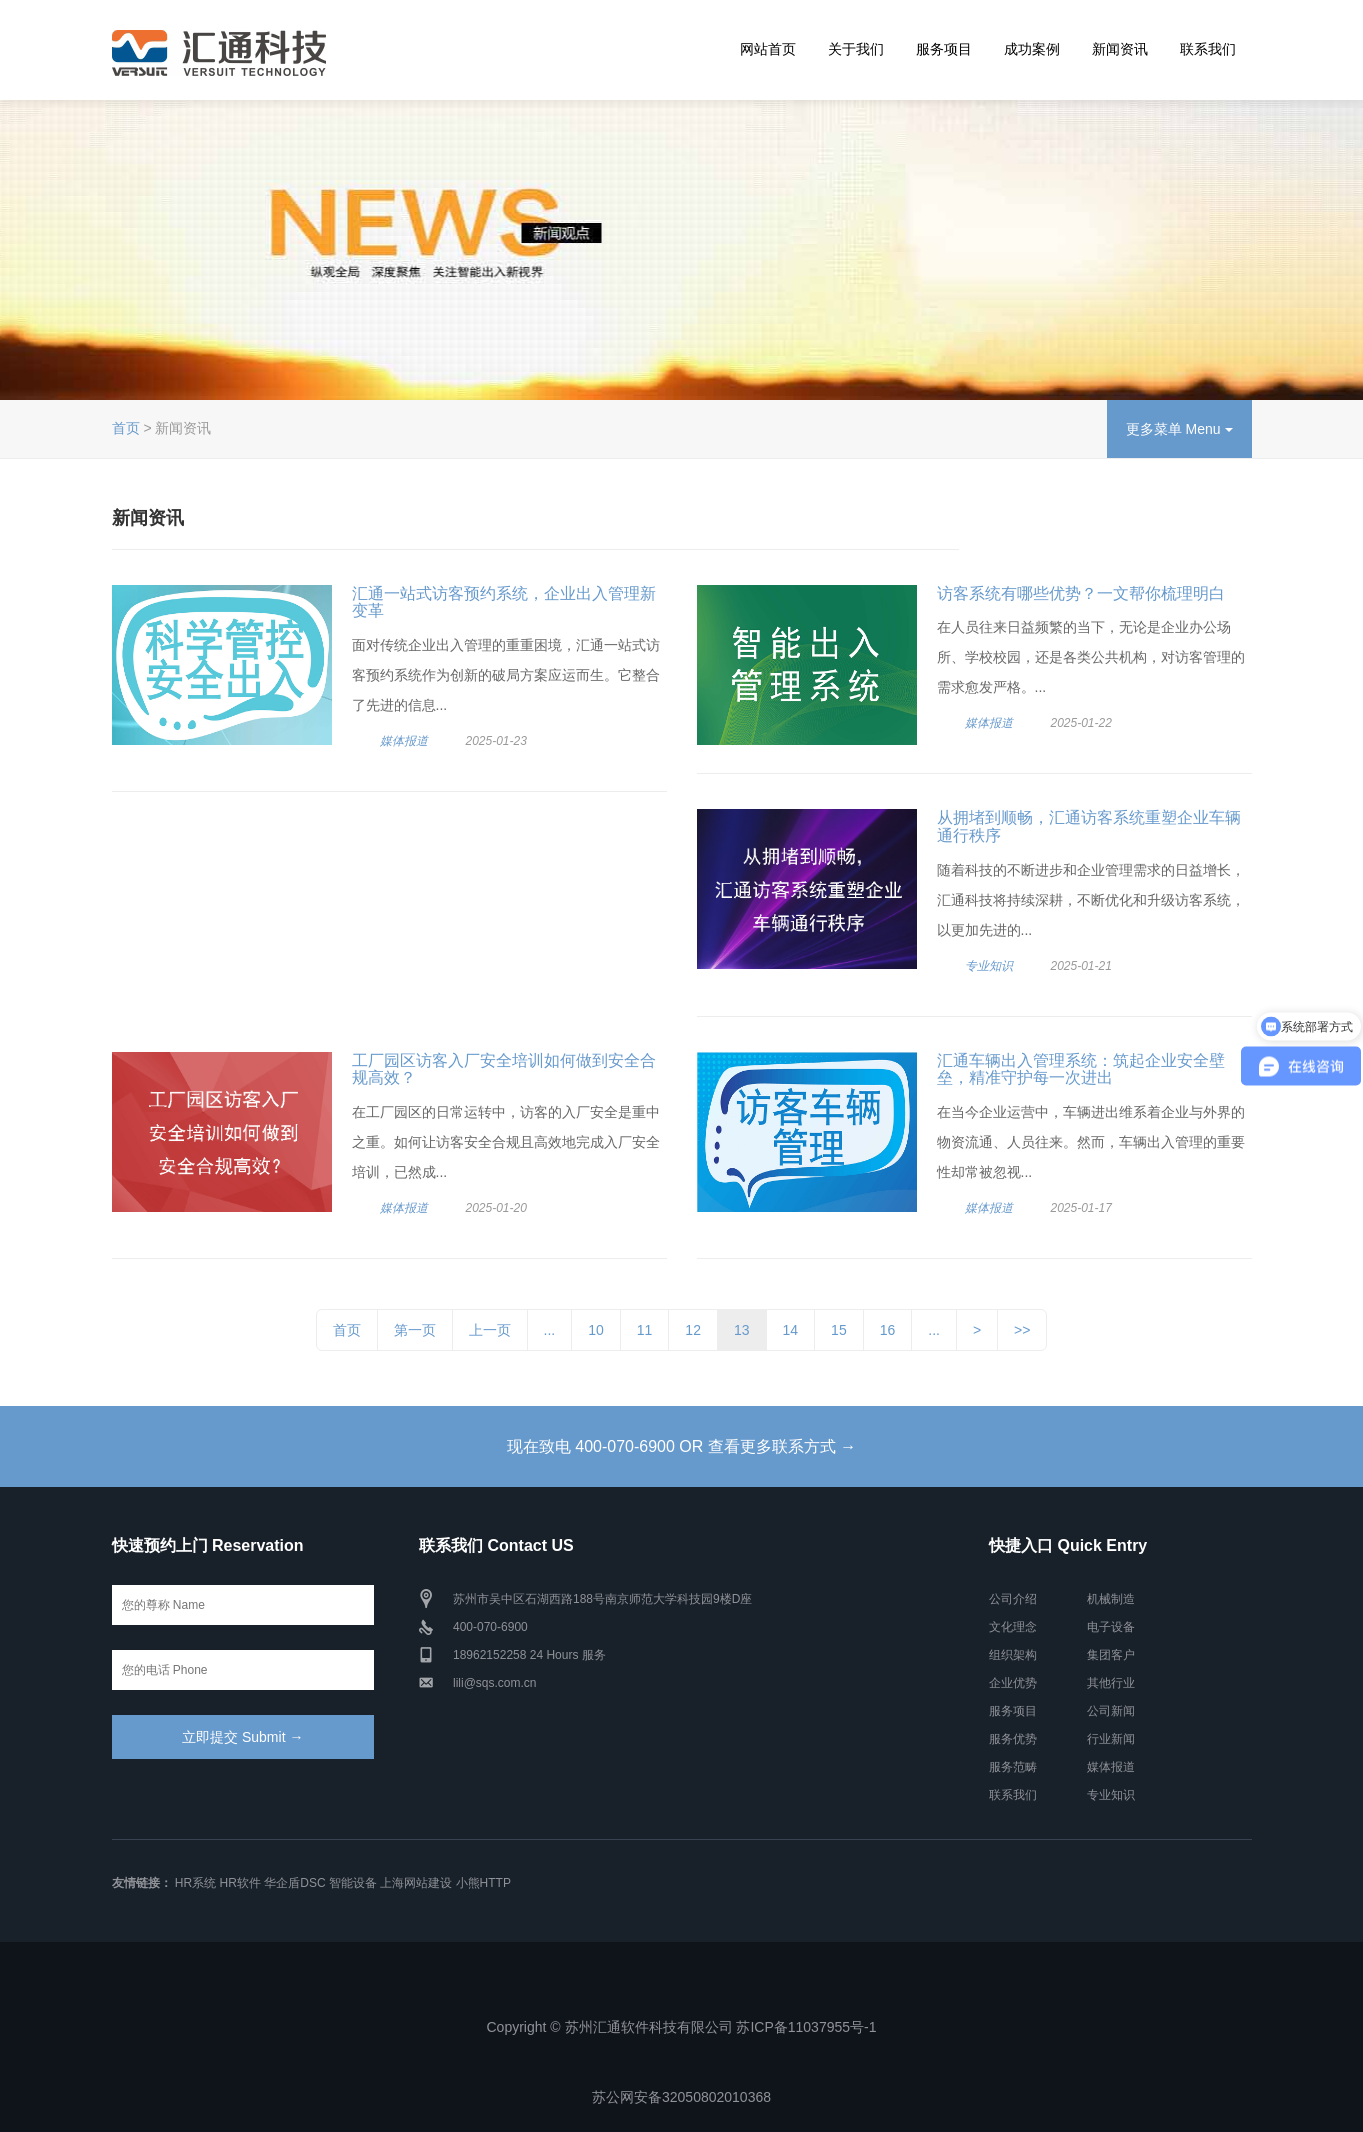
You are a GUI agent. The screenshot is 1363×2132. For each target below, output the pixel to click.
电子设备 (1111, 1627)
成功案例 (1032, 49)
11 (645, 1330)
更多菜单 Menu (1179, 429)
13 (742, 1330)
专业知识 (989, 966)
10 (596, 1330)
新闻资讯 (1120, 49)
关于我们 (856, 49)
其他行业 (1111, 1683)
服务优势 (1013, 1739)
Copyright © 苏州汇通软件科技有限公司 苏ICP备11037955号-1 (682, 2027)
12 (693, 1330)
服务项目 (944, 49)
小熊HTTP (483, 1883)
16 (888, 1330)
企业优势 (1013, 1683)
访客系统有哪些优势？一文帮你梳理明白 (1081, 593)
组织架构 (1013, 1655)
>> (1022, 1330)
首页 (126, 428)
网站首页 (768, 49)
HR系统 (195, 1883)
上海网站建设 (416, 1883)
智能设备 (353, 1883)
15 (839, 1330)
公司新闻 (1111, 1711)
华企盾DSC (294, 1883)
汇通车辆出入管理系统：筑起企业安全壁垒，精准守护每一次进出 (1081, 1069)
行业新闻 (1111, 1739)
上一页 (490, 1330)
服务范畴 (1013, 1767)
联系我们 (1208, 49)
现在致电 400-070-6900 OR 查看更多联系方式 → (681, 1446)
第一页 (415, 1330)
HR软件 (240, 1883)
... (550, 1330)
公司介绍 (1013, 1599)
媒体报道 (404, 741)
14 (791, 1330)
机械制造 (1111, 1599)
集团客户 (1111, 1655)
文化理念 (1013, 1627)
